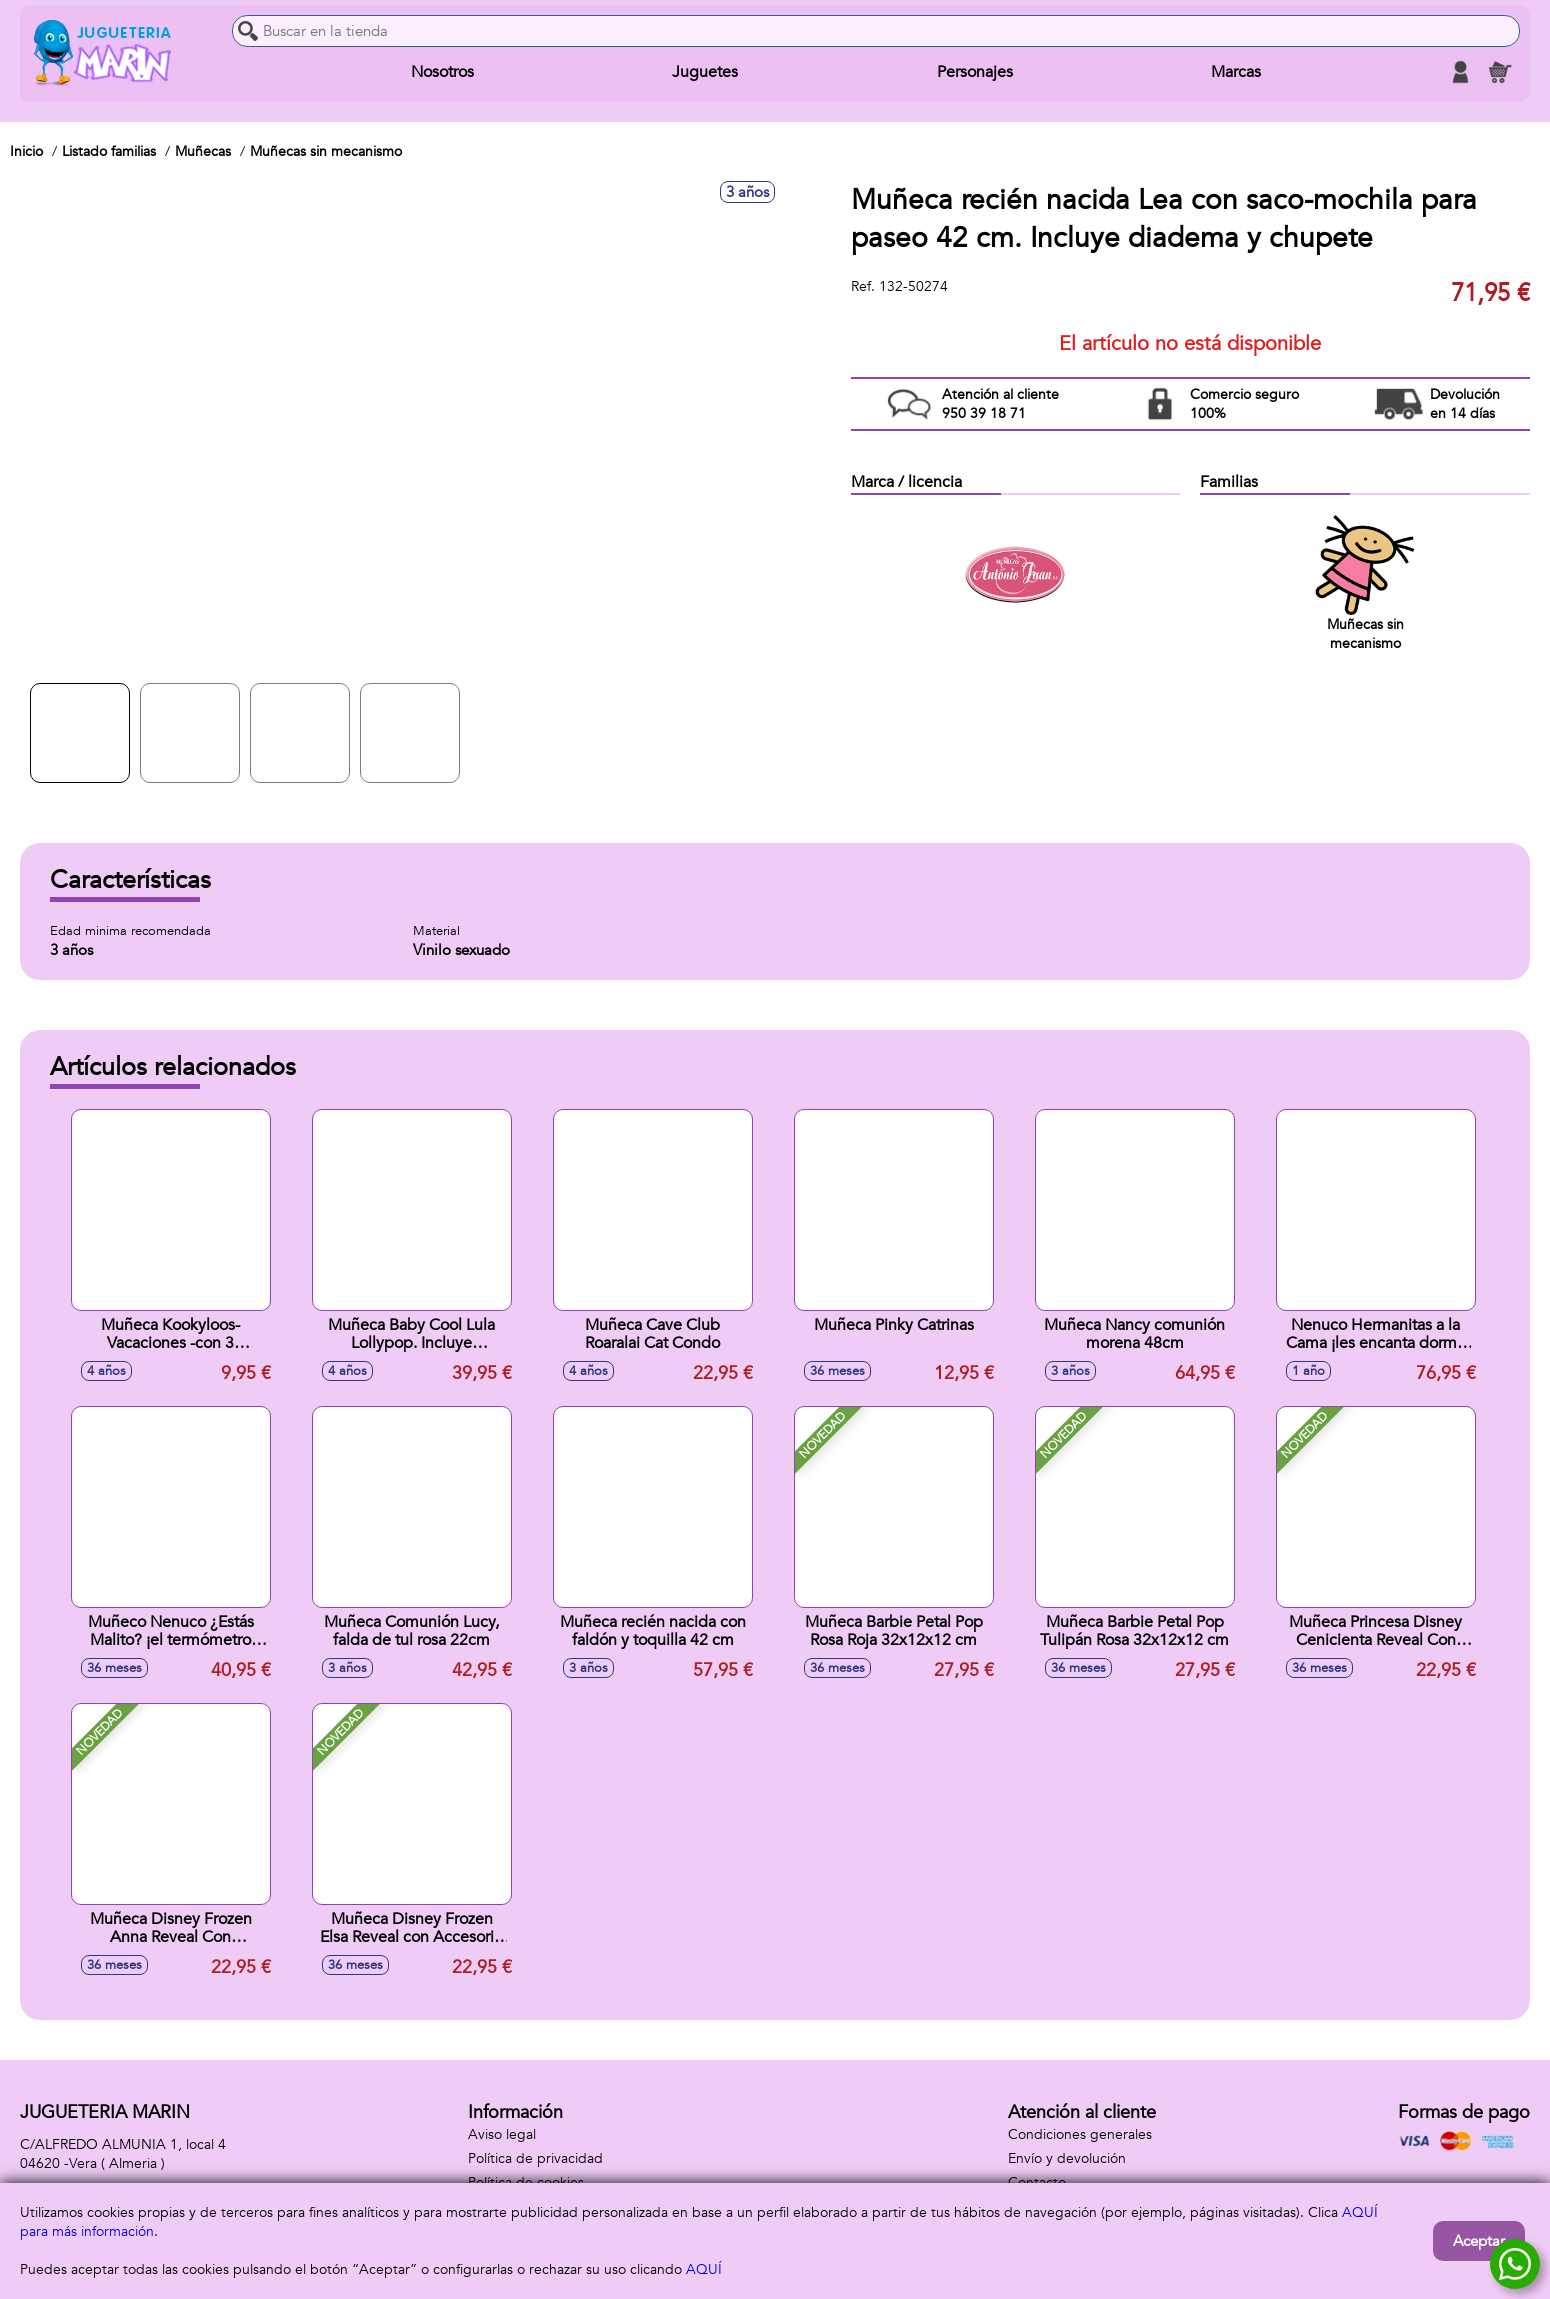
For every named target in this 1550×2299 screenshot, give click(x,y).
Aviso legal (502, 2134)
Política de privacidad (535, 2158)
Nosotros (442, 72)
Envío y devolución (1067, 2158)
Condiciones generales (1080, 2134)
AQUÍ (704, 2269)
